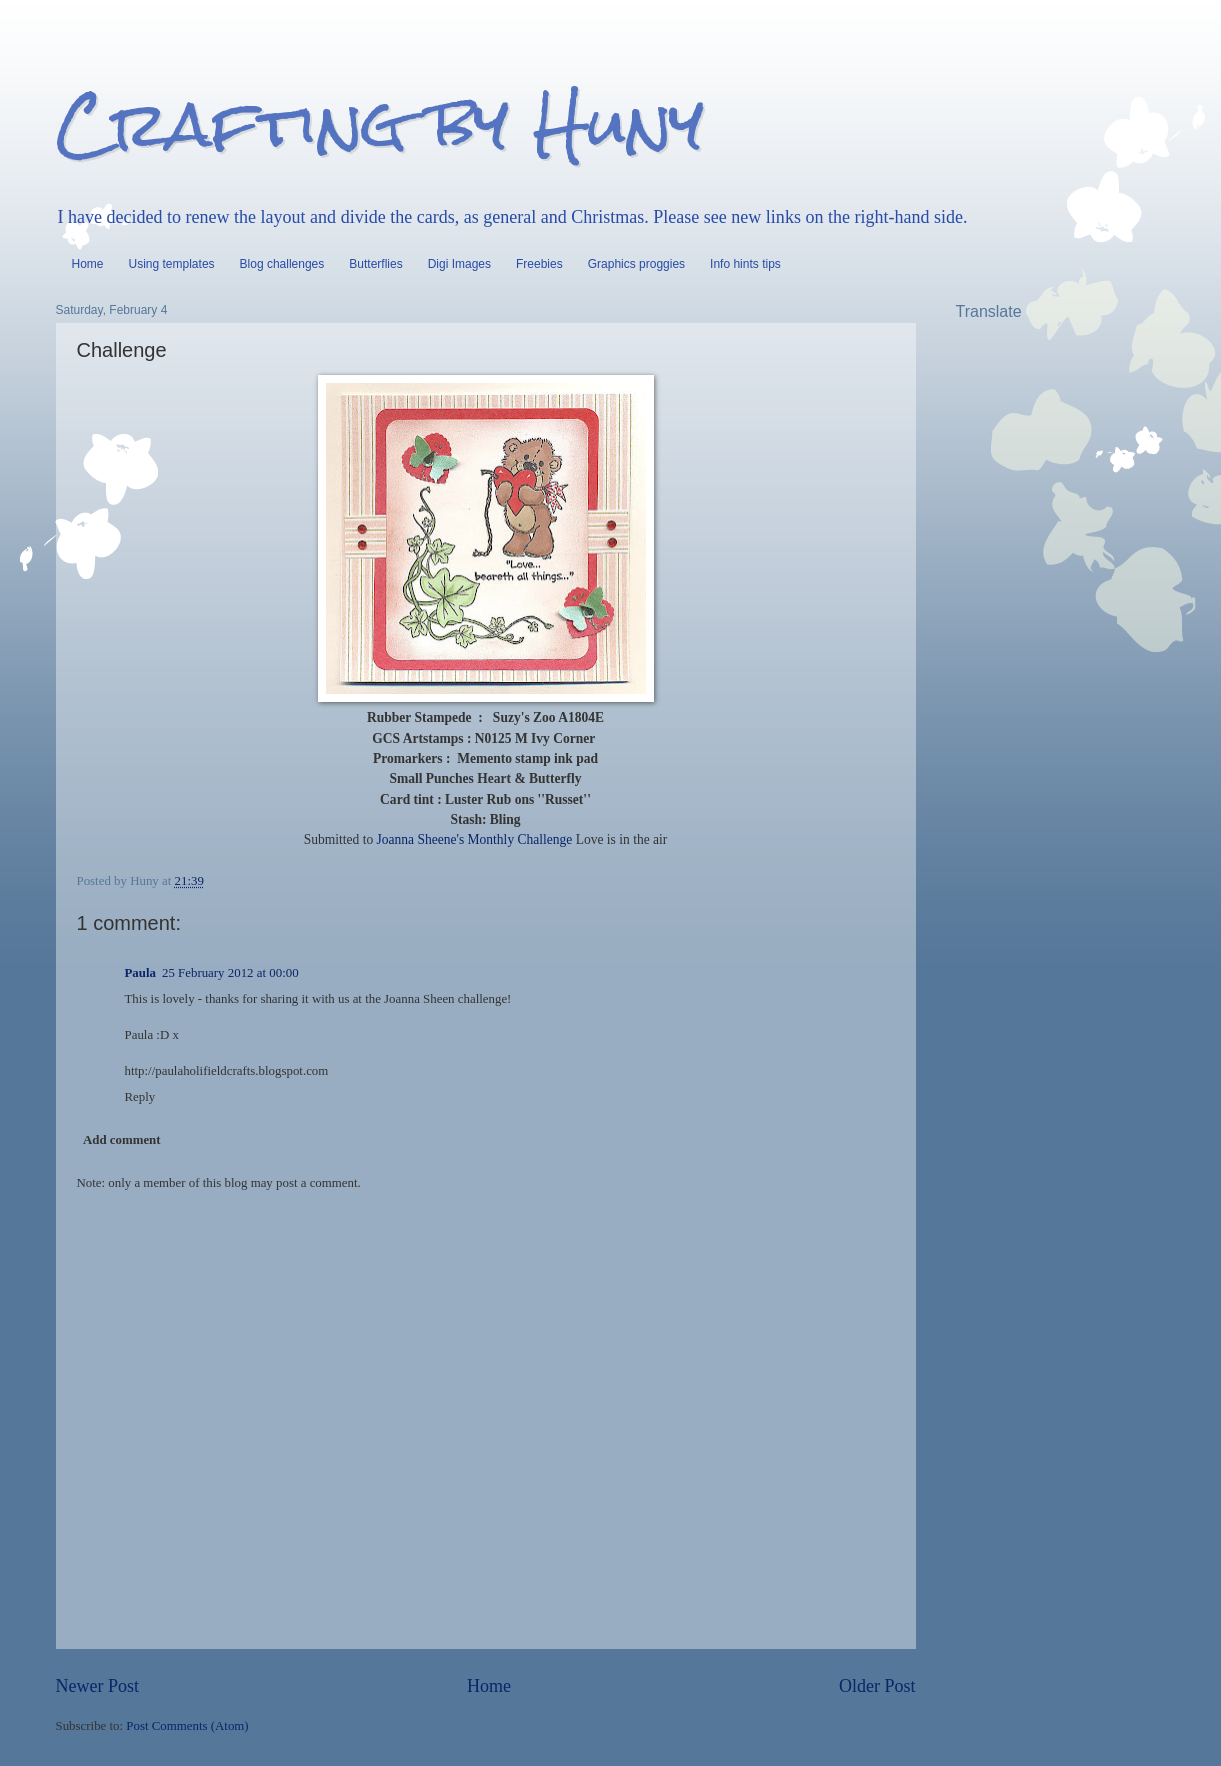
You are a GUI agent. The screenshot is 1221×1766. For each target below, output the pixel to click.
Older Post (877, 1686)
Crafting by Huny (380, 123)
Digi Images (459, 264)
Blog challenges (282, 264)
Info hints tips (745, 264)
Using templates (172, 264)
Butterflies (375, 264)
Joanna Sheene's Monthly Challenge (475, 839)
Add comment (122, 1140)
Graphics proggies (636, 264)
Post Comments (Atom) (187, 1726)
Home (88, 264)
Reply (140, 1097)
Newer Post (98, 1686)
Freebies (539, 264)
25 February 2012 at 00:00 (230, 973)
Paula (140, 973)
